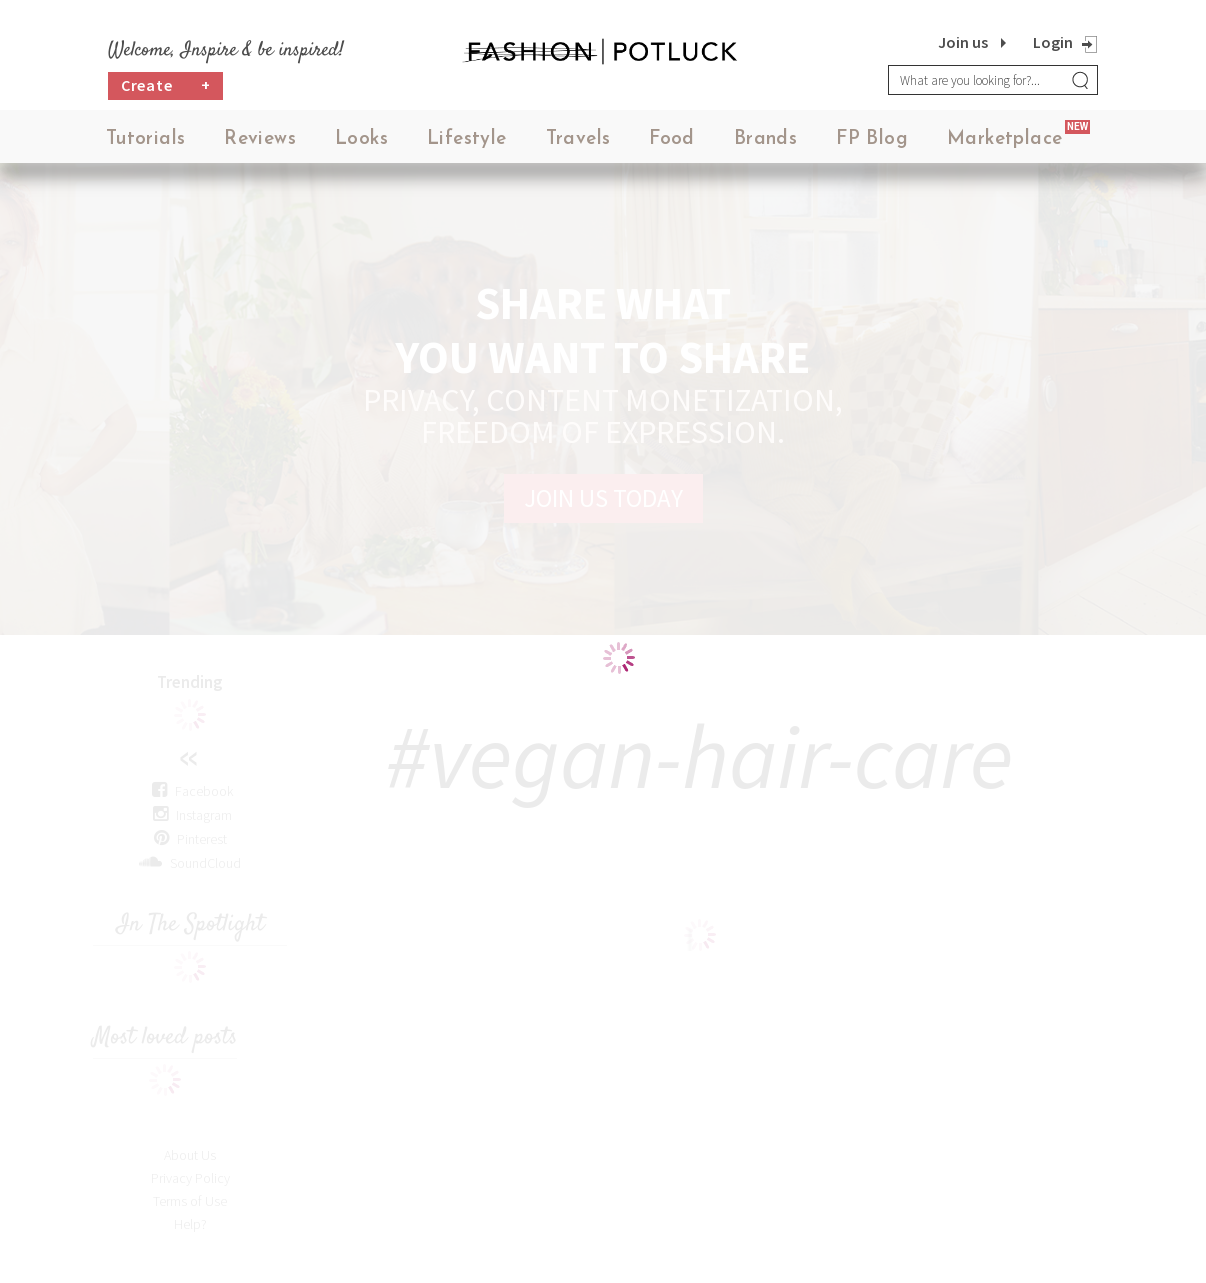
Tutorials (146, 139)
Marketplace (1004, 139)
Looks (361, 139)
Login (1053, 42)
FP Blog (872, 139)
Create (166, 85)
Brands (765, 139)
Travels (578, 139)
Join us (963, 42)
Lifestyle (467, 139)
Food (672, 139)
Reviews (260, 139)
